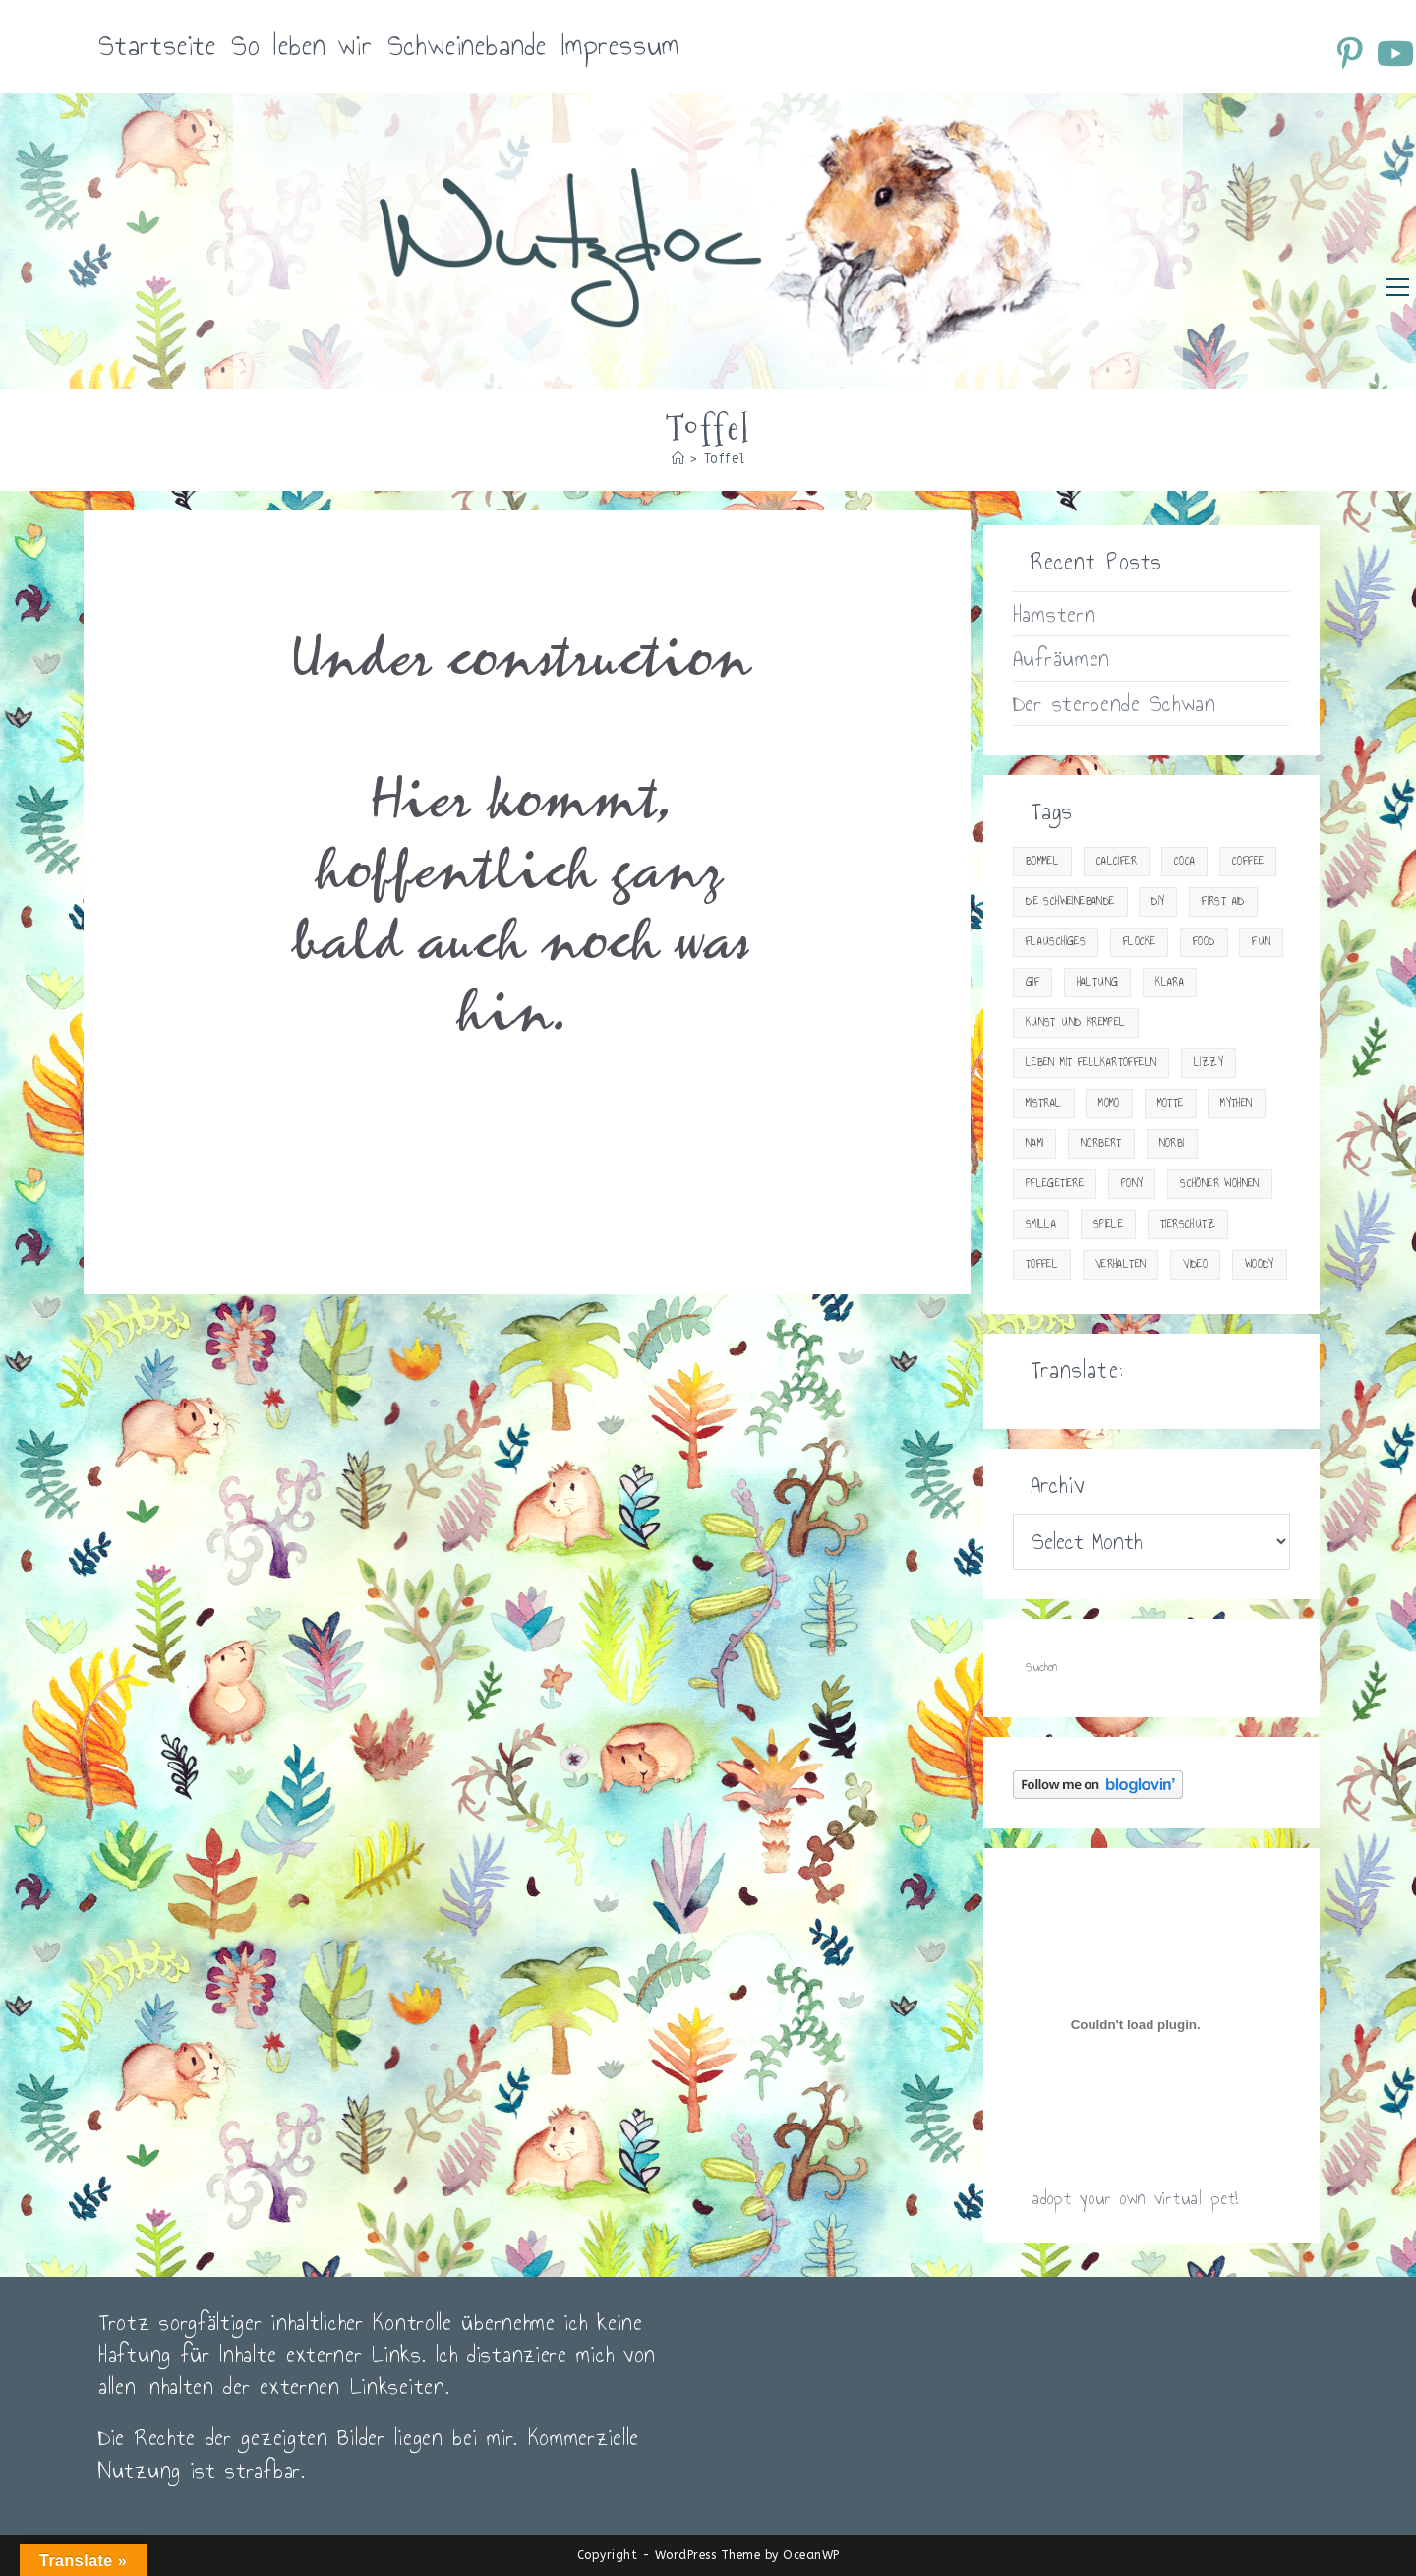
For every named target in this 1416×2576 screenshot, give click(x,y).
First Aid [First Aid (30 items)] (1223, 901)
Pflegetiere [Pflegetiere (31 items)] (1055, 1183)
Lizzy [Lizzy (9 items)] (1208, 1062)
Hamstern (1054, 613)
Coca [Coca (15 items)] (1185, 861)
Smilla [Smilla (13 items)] (1041, 1224)
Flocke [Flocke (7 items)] (1139, 941)
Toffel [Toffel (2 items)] (1042, 1264)
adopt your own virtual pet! (1135, 2198)
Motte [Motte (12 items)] (1170, 1103)
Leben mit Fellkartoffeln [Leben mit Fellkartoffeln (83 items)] (1091, 1062)
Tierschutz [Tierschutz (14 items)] (1187, 1224)
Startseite (157, 46)
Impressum (620, 46)
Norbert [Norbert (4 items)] (1101, 1143)
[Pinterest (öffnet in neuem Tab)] (1353, 53)
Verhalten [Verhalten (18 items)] (1121, 1264)
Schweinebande (467, 46)
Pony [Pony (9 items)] (1132, 1183)
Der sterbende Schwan (1114, 703)
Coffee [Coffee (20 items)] (1248, 861)
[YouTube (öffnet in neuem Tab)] (1394, 53)
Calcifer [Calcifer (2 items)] (1116, 861)
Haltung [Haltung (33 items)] (1098, 982)
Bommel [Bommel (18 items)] (1042, 861)
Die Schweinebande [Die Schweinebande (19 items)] (1070, 901)
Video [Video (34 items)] (1195, 1264)
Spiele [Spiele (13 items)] (1108, 1224)
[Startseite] (678, 458)
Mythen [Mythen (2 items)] (1236, 1103)
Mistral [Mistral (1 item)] (1044, 1103)
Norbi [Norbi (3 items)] (1172, 1143)
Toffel (724, 458)
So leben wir (302, 46)
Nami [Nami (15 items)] (1035, 1143)
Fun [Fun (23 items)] (1261, 941)
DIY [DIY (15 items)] (1157, 901)
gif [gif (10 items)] (1032, 982)
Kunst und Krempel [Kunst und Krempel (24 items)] (1076, 1022)
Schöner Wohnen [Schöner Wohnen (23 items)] (1220, 1183)
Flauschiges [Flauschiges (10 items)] (1056, 941)
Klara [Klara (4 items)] (1169, 982)
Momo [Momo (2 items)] (1109, 1103)
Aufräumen (1061, 658)
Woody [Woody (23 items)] (1259, 1264)
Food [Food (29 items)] (1204, 941)
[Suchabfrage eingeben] (1151, 1668)
